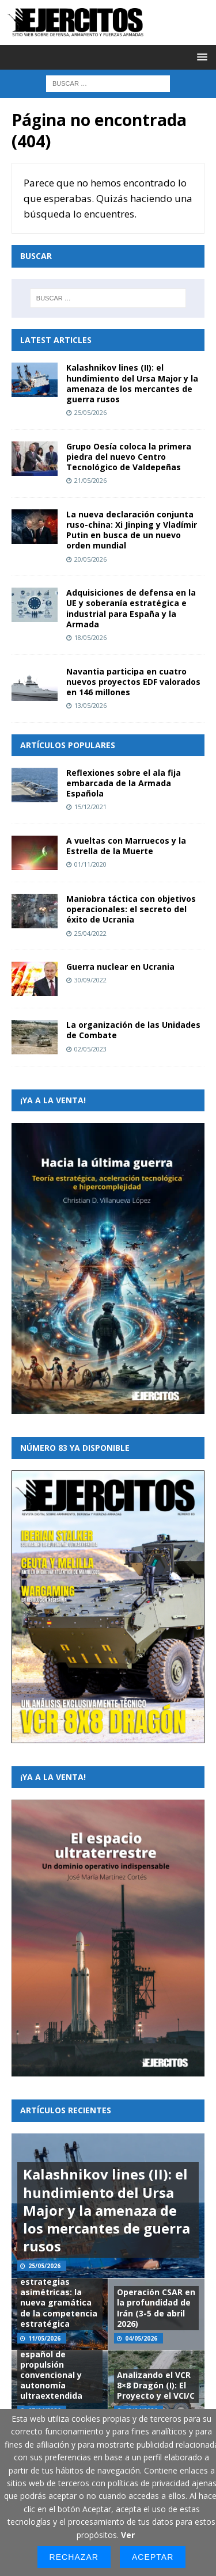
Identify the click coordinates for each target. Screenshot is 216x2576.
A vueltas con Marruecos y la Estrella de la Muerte (126, 845)
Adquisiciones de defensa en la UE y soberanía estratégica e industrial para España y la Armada (131, 608)
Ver (128, 2534)
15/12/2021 (90, 806)
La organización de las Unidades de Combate (133, 1030)
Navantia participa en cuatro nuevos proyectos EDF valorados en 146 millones (133, 682)
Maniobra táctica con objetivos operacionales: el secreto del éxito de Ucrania (131, 909)
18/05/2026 (90, 637)
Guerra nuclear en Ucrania (120, 966)
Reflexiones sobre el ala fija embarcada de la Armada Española (123, 783)
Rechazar (74, 2557)
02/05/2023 (90, 1049)
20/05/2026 (90, 559)
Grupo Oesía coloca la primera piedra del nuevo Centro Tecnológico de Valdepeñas (128, 456)
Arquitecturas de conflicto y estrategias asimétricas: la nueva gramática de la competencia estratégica (58, 2292)
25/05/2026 (90, 412)
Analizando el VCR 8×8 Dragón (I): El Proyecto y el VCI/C (156, 2385)
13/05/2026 (90, 705)
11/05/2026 (44, 2338)
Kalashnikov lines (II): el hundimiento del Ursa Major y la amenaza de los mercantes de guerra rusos (132, 383)
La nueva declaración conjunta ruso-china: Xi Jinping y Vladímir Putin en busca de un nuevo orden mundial (131, 530)
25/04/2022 (90, 933)
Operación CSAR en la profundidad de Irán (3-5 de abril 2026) (156, 2308)
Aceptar (152, 2557)
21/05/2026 (90, 480)
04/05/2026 (141, 2338)
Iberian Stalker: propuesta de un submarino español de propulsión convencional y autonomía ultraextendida (54, 2359)
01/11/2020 (90, 864)
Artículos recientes (65, 2110)
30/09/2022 (90, 979)
